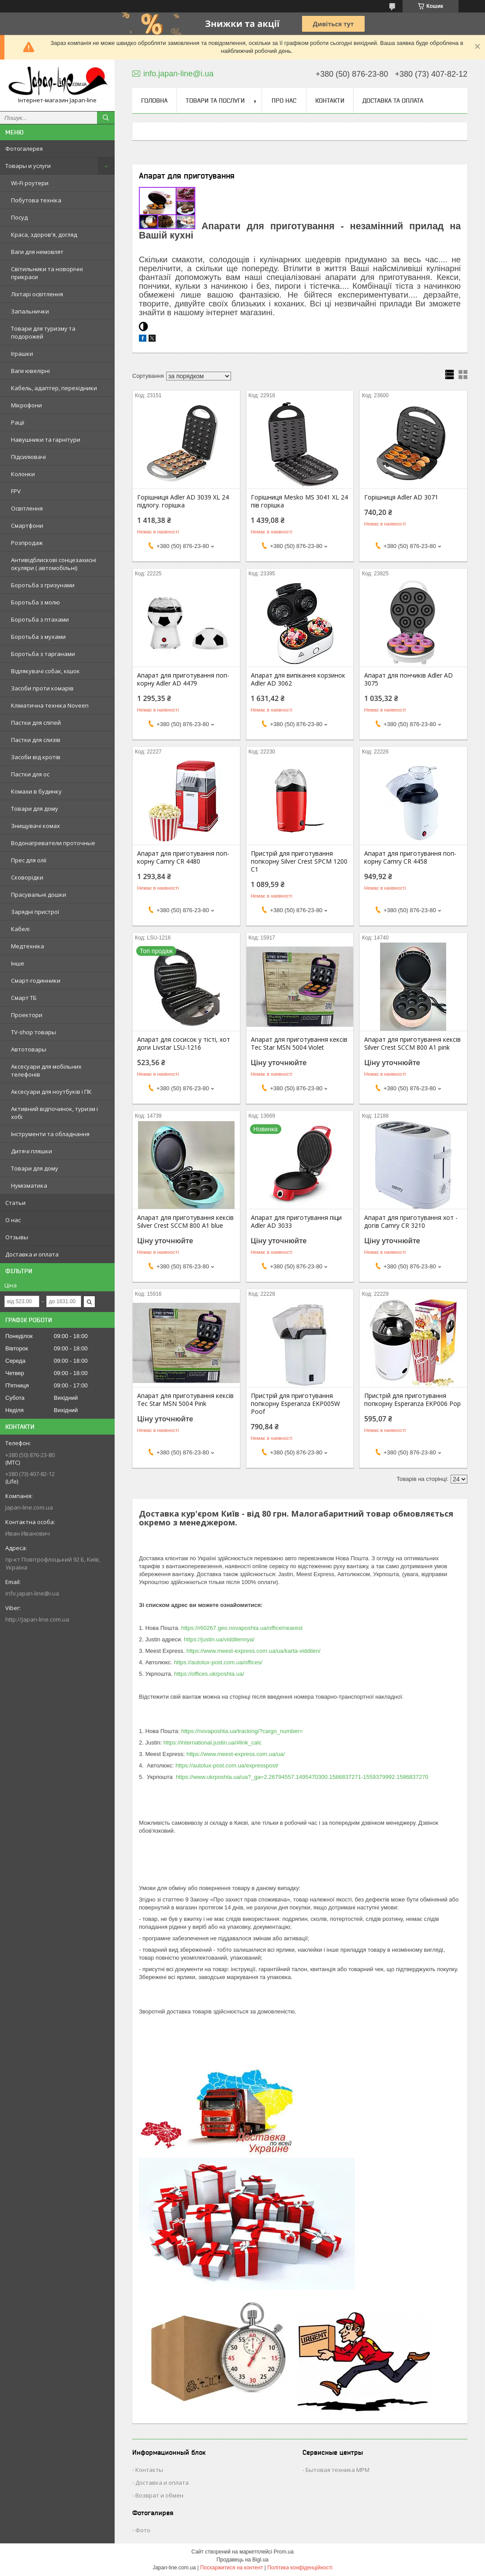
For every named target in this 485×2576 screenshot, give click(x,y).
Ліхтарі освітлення (37, 294)
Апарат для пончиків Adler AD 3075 (408, 679)
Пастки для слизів (35, 740)
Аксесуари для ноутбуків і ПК (51, 1092)
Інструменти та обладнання (50, 1134)
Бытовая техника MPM (337, 2470)
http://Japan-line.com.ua (37, 1619)
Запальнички (30, 311)
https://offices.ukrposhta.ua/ (209, 1673)
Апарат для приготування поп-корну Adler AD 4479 (183, 679)
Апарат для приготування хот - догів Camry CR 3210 (411, 1222)
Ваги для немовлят (37, 252)
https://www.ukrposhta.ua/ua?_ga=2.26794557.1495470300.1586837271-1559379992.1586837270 (302, 1777)
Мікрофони (26, 405)
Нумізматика (29, 1185)
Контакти (329, 100)
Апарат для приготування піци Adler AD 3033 (296, 1222)
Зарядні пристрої (35, 912)
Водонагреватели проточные (53, 843)
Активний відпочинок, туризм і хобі (54, 1113)
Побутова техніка (36, 200)
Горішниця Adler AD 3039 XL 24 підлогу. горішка (183, 501)
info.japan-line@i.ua (32, 1593)
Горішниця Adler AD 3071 (401, 497)
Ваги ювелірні (30, 371)
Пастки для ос (30, 774)
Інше (17, 963)
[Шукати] (106, 117)
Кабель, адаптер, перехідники (54, 388)
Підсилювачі (28, 457)
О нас (13, 1220)
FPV (16, 491)
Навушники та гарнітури (45, 440)
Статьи (15, 1203)
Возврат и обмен (159, 2495)
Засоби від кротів (35, 757)
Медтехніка (27, 946)
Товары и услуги (28, 166)
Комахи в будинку (36, 791)
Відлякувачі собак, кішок (45, 671)
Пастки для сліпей (36, 723)
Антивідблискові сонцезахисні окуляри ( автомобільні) (53, 564)
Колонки (23, 474)
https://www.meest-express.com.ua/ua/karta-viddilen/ (254, 1651)
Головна (154, 100)
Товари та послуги (215, 100)
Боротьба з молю (35, 602)
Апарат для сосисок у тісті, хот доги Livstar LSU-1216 (183, 1043)
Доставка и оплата (32, 1254)
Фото (142, 2530)
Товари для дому (34, 809)
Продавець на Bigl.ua (242, 2560)
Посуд (19, 217)
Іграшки (22, 354)
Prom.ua (284, 2552)
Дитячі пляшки (31, 1151)
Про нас (284, 100)
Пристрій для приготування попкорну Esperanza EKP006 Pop (412, 1400)
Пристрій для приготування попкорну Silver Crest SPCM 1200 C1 (299, 861)
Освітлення (27, 508)
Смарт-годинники (35, 980)
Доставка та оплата (392, 100)
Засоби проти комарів (42, 688)
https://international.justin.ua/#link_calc (213, 1742)
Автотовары (28, 1049)
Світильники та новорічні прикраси (47, 273)
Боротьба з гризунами (43, 585)
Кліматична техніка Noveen (50, 705)
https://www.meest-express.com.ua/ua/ (236, 1754)
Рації (17, 422)
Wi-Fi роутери (29, 183)
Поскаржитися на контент (231, 2568)
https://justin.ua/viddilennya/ (219, 1639)
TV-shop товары (33, 1032)
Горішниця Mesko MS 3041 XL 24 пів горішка (299, 501)
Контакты (149, 2470)
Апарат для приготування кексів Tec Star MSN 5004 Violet (299, 1043)
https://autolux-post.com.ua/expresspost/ (226, 1765)
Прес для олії (28, 860)
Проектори (26, 1015)
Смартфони (27, 525)
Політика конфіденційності (299, 2568)
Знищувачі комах (35, 826)
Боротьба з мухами (38, 637)
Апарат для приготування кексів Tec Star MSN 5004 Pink (185, 1400)
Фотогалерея (24, 149)
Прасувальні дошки (38, 894)
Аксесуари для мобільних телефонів (46, 1070)
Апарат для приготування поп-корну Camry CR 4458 (410, 857)
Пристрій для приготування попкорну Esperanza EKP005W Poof (295, 1404)
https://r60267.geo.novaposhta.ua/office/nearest (241, 1628)
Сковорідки (27, 877)
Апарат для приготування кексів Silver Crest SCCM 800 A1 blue (185, 1222)
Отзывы (16, 1237)
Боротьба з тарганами (43, 654)
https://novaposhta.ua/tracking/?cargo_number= (242, 1731)
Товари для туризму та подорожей (43, 332)
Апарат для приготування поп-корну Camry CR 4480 (183, 857)
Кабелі (20, 929)
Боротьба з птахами (40, 619)
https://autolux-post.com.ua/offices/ (218, 1662)
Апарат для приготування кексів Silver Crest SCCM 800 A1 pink (412, 1043)
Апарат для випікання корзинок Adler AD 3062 (298, 679)
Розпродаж (27, 543)
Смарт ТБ (24, 998)
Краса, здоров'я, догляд (44, 235)
